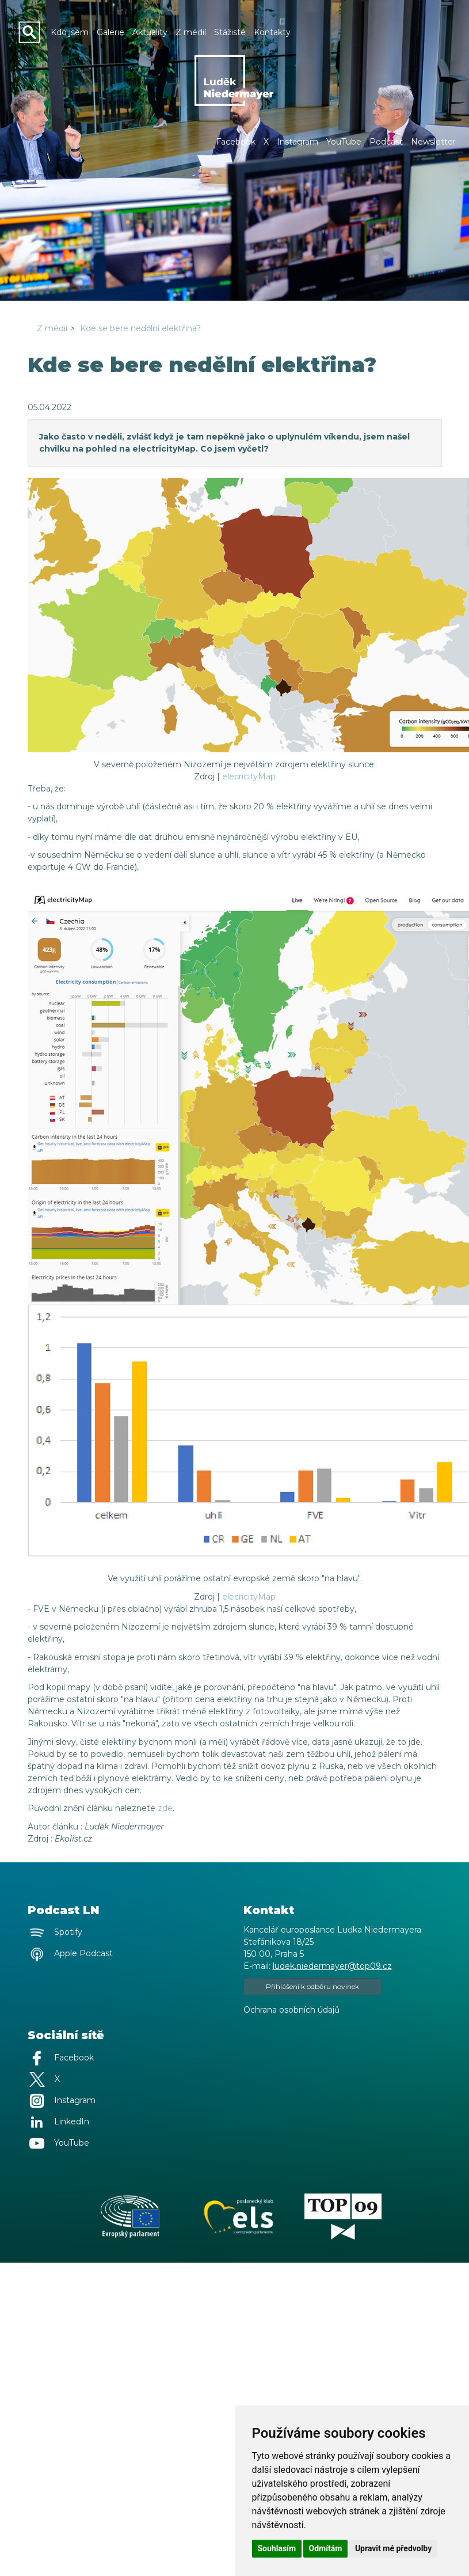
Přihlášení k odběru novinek (312, 1986)
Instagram (297, 142)
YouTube (343, 142)
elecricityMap (249, 776)
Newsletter (433, 142)
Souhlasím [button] (277, 2548)
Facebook (236, 142)
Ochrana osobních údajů (291, 2010)
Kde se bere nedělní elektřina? (140, 328)
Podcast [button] (386, 142)
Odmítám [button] (325, 2548)
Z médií (52, 328)
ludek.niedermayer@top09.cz (332, 1966)
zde (165, 1808)
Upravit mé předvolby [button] (393, 2548)
